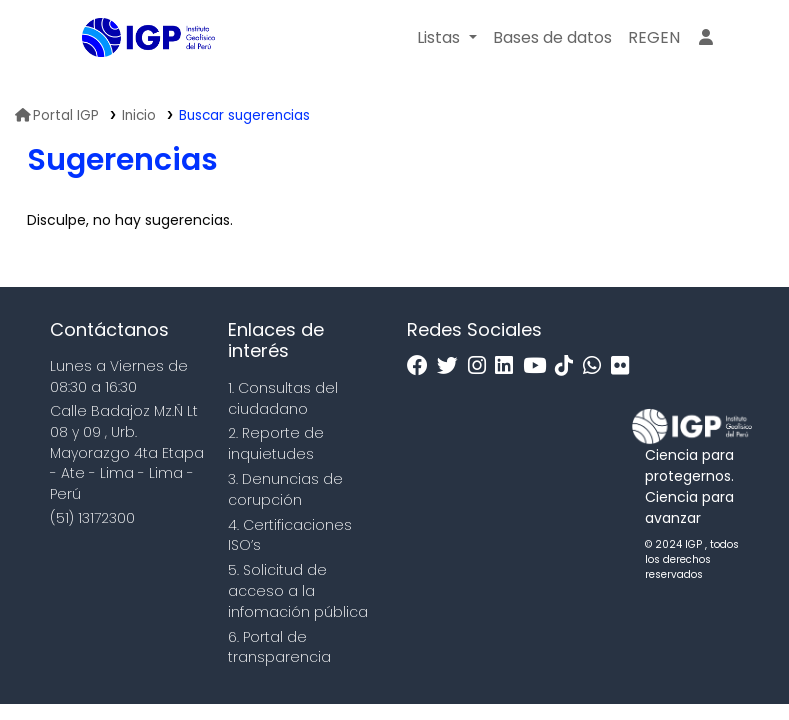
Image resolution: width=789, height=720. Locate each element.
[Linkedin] (509, 366)
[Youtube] (539, 366)
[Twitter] (452, 366)
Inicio (139, 115)
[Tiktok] (569, 366)
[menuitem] (654, 38)
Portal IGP (57, 115)
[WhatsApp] (597, 366)
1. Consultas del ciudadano (283, 398)
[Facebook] (422, 366)
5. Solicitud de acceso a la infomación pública (298, 591)
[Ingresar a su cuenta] (706, 38)
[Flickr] (625, 366)
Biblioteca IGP (132, 78)
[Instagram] (482, 366)
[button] (446, 38)
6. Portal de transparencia (279, 647)
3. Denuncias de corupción (285, 489)
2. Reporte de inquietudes (276, 443)
